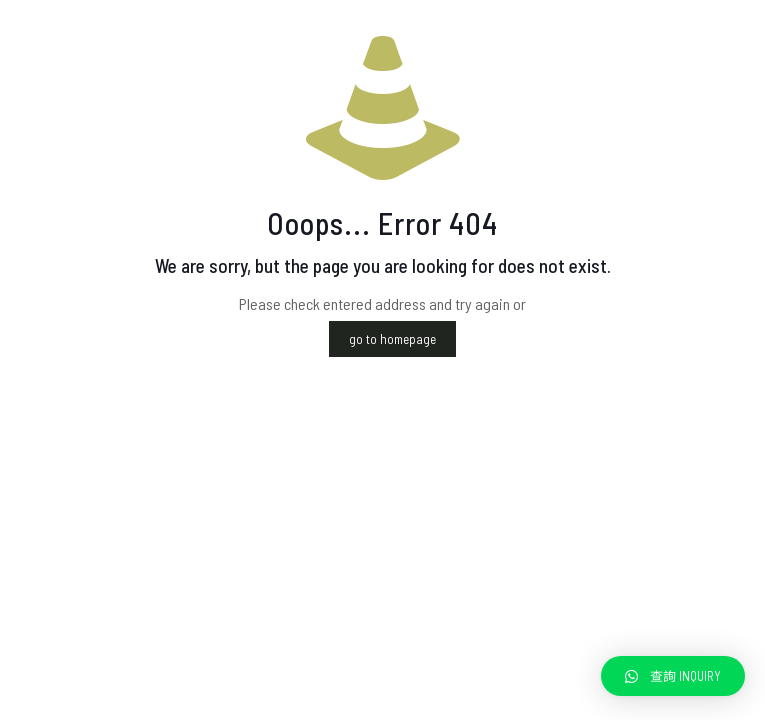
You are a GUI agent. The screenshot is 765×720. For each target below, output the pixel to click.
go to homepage (392, 339)
